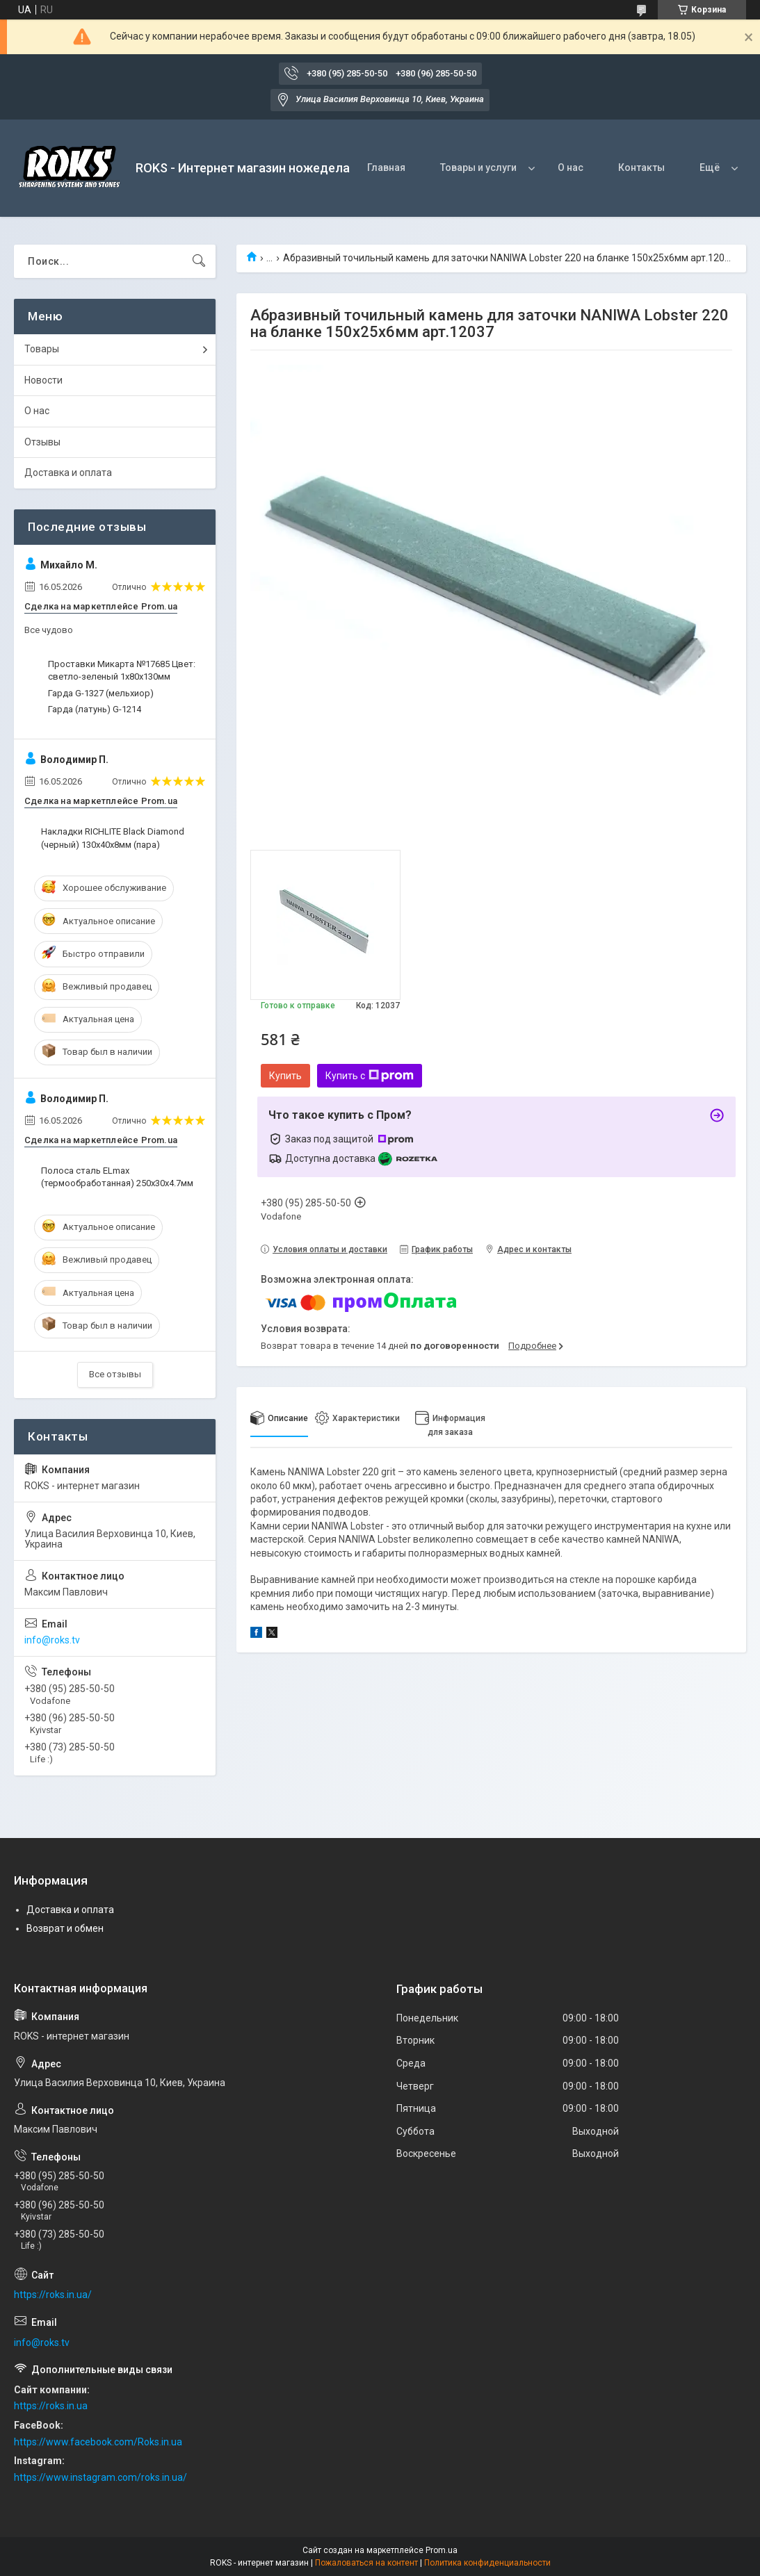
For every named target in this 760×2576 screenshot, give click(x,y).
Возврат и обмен (65, 1928)
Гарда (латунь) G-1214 (94, 709)
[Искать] (199, 261)
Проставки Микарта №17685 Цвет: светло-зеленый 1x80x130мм (121, 670)
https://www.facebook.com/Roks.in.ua (98, 2441)
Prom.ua (442, 2550)
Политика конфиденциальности (487, 2563)
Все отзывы (115, 1374)
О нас (570, 167)
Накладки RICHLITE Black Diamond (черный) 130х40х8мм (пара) (112, 837)
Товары (41, 348)
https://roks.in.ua (51, 2405)
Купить (285, 1075)
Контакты (641, 167)
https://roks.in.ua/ (53, 2294)
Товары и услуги (478, 167)
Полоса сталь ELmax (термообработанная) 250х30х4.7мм (117, 1176)
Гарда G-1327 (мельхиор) (101, 693)
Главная (386, 167)
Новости (43, 380)
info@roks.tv (52, 1640)
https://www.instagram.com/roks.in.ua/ (100, 2477)
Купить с (369, 1075)
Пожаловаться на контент (366, 2563)
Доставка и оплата (68, 472)
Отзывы (42, 442)
